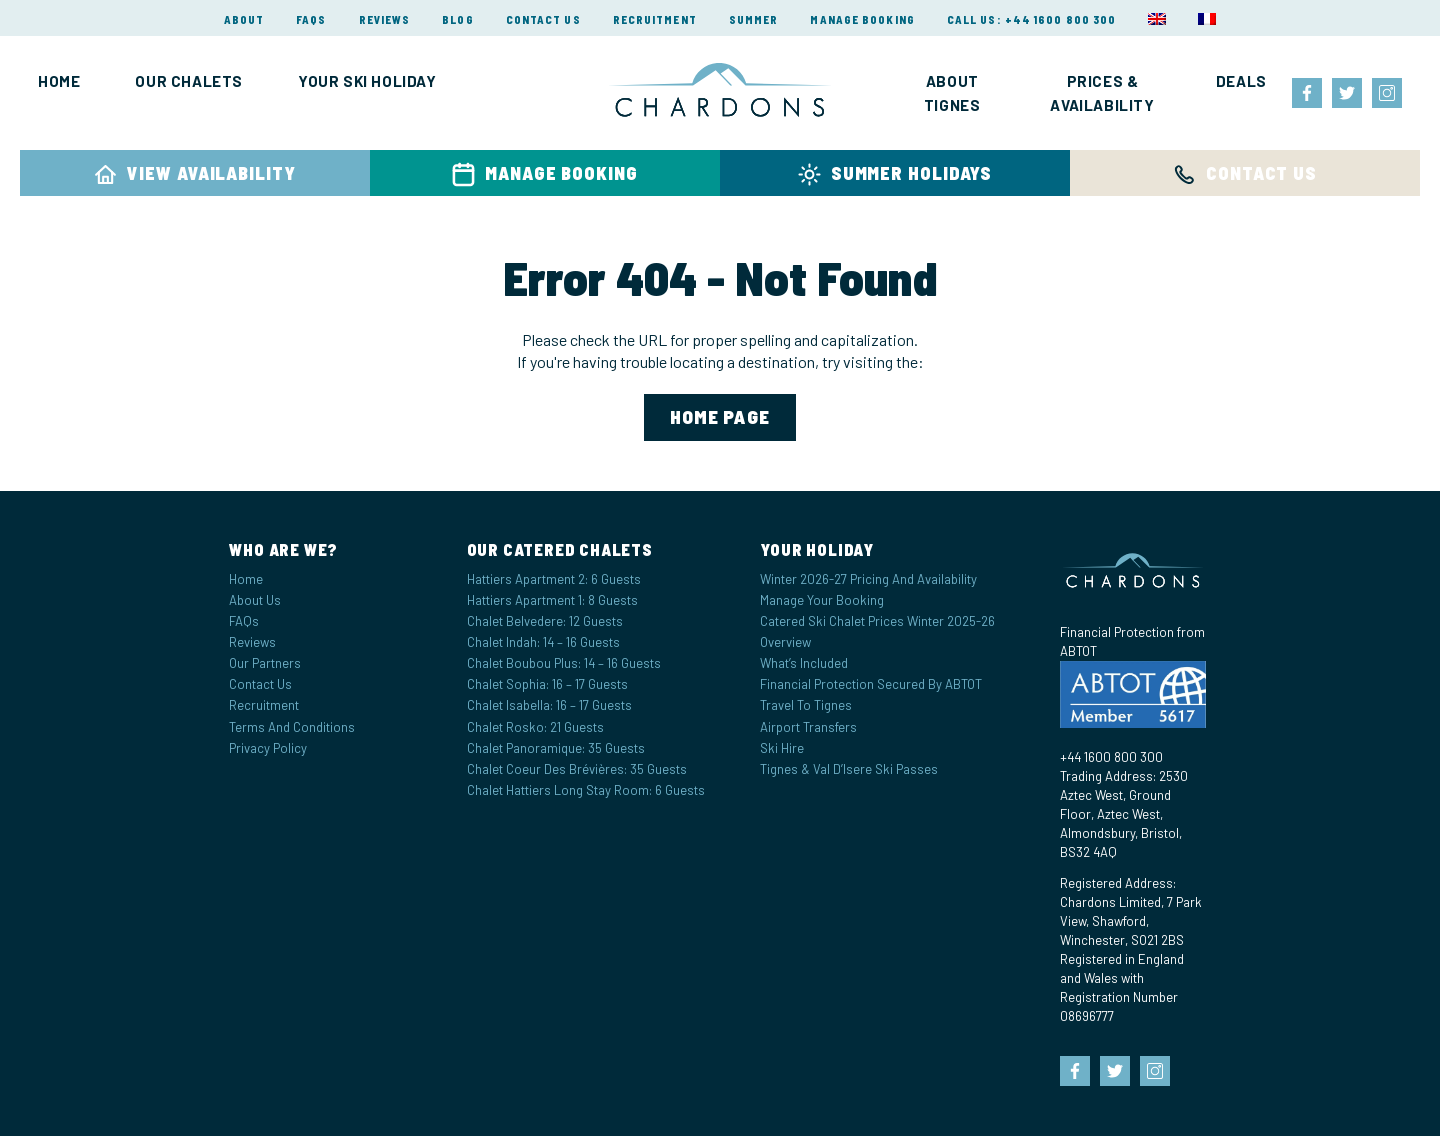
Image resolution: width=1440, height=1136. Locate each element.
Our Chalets (189, 81)
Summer (754, 19)
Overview (785, 642)
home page (720, 416)
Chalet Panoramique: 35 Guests (556, 748)
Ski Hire (782, 748)
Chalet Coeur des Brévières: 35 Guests (577, 769)
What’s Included (804, 663)
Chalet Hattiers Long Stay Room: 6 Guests (586, 790)
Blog (457, 19)
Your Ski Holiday (367, 81)
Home (59, 81)
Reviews (385, 19)
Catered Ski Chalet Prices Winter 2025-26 (877, 621)
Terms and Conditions (292, 727)
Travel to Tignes (806, 705)
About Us (255, 600)
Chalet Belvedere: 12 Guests (545, 621)
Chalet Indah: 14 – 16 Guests (543, 642)
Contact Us (543, 19)
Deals (1241, 81)
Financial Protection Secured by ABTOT (871, 684)
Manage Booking (862, 19)
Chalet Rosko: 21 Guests (535, 727)
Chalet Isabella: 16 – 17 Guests (549, 705)
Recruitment (655, 19)
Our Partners (265, 663)
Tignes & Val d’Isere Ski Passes (849, 769)
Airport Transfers (808, 727)
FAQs (311, 19)
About (244, 19)
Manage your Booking (822, 600)
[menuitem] (1157, 19)
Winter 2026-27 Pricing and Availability (868, 579)
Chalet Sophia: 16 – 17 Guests (547, 684)
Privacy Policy (268, 748)
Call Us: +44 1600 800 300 (1032, 19)
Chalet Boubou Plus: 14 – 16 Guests (564, 663)
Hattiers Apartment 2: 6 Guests (554, 579)
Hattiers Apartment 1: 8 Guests (552, 600)
